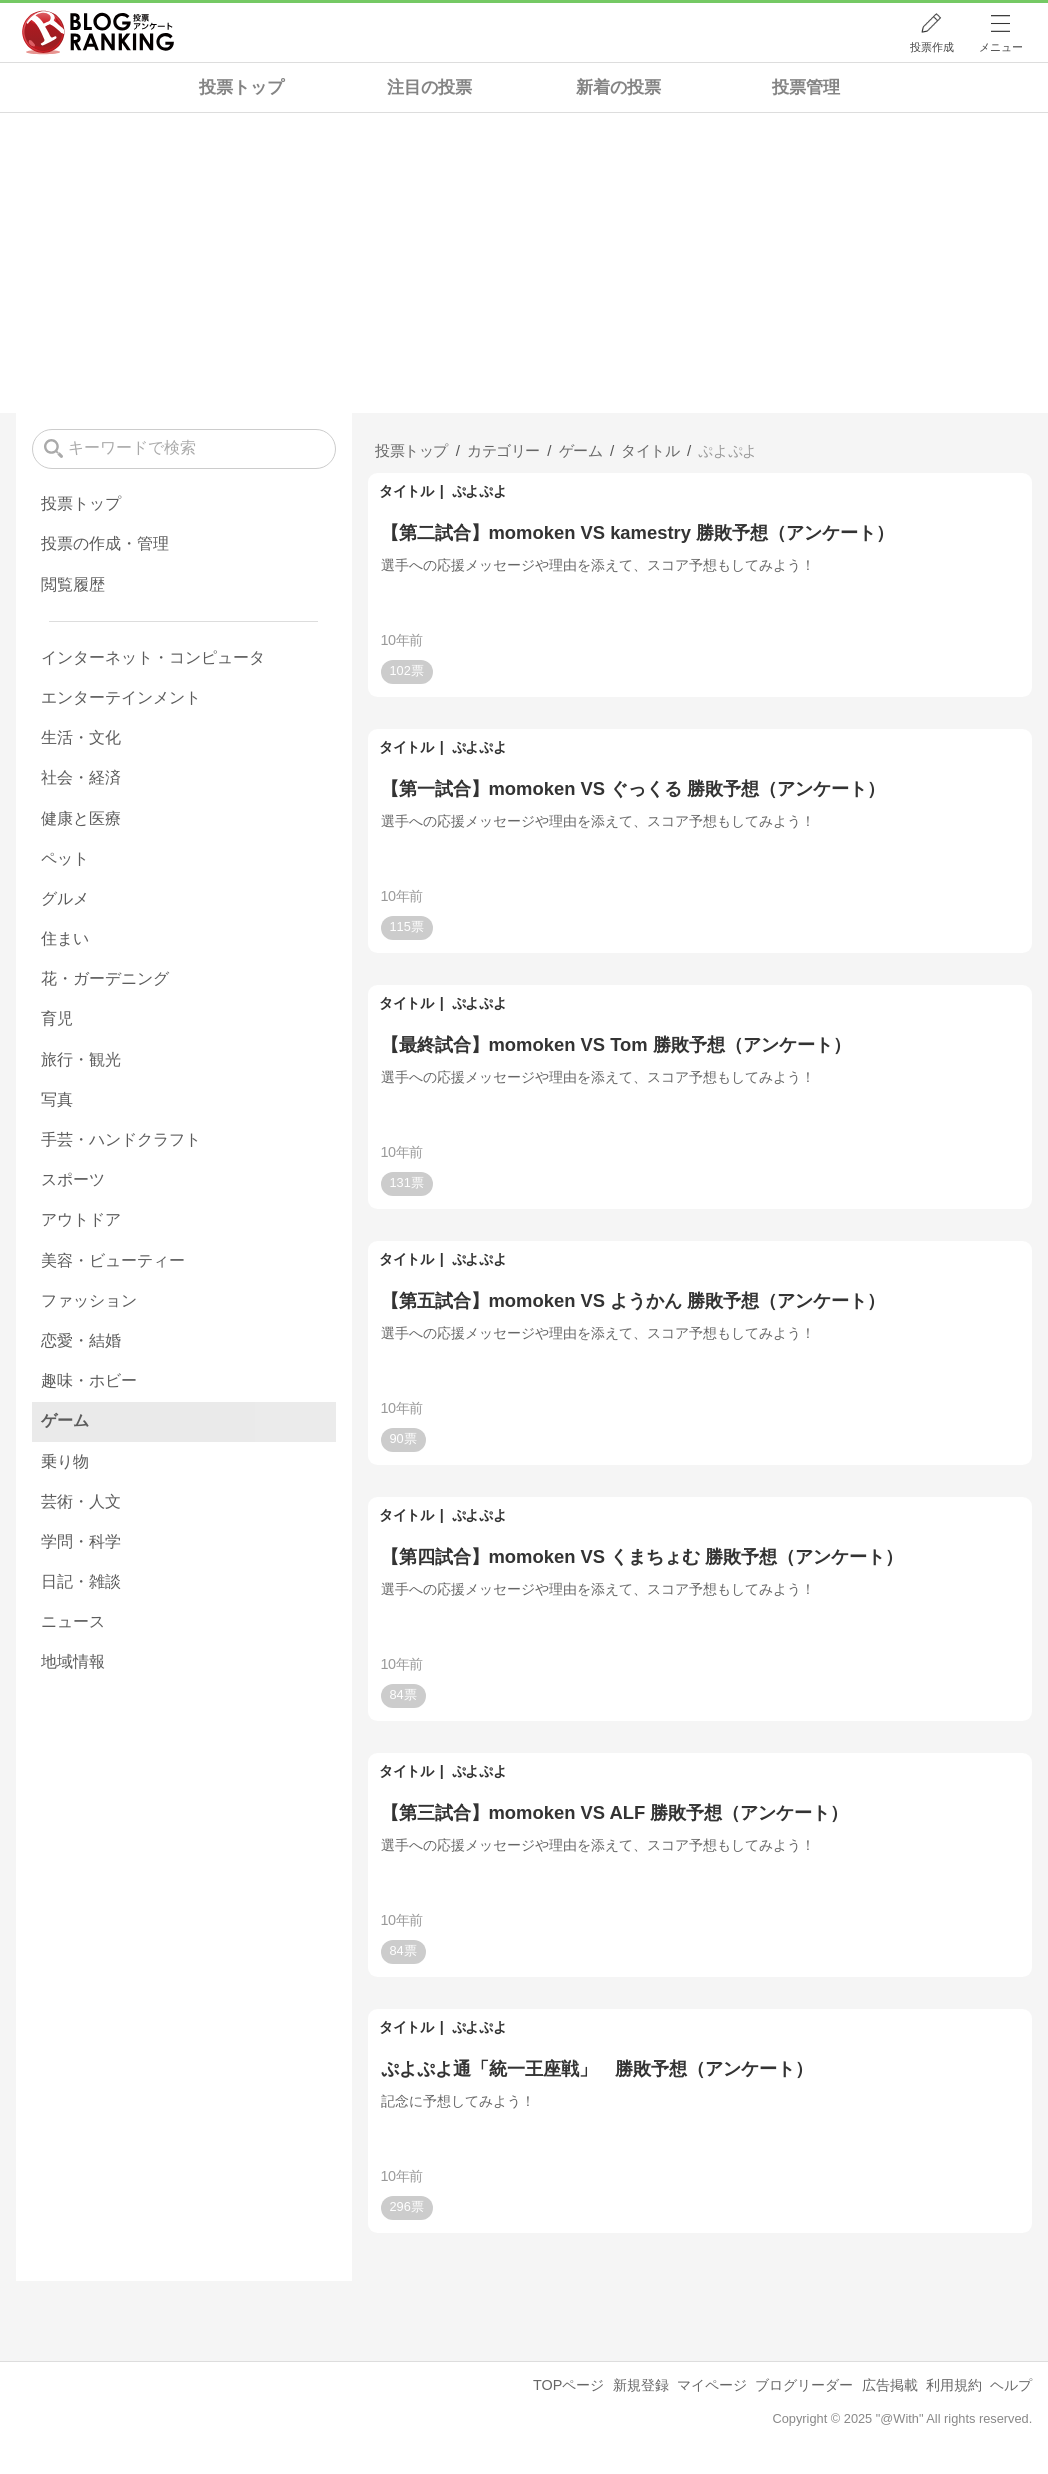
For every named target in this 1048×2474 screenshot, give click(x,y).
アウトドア (81, 1219)
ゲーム (65, 1420)
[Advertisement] (524, 263)
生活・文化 (81, 737)
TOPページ (568, 2385)
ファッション (89, 1300)
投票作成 (932, 47)
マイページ (712, 2385)
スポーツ (73, 1179)
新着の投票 (618, 87)
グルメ (65, 898)
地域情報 (73, 1661)
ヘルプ (1011, 2385)
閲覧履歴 (73, 584)
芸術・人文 (81, 1501)
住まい (65, 938)
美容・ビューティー (113, 1260)
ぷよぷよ (479, 491)
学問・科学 (81, 1541)
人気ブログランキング (98, 33)
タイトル (406, 491)
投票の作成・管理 (105, 543)
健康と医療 (81, 818)
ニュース (73, 1621)
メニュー (1001, 47)
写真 (57, 1099)
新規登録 (641, 2385)
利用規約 (954, 2385)
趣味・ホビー (89, 1380)
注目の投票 (429, 87)
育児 (57, 1018)
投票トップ (241, 87)
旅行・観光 (81, 1059)
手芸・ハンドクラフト (121, 1139)
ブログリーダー (804, 2385)
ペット (65, 858)
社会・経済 (81, 777)
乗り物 (65, 1461)
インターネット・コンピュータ (153, 657)
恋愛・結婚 (81, 1340)
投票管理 (806, 87)
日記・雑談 (81, 1581)
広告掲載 (890, 2385)
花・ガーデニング (105, 978)
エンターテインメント (121, 697)
